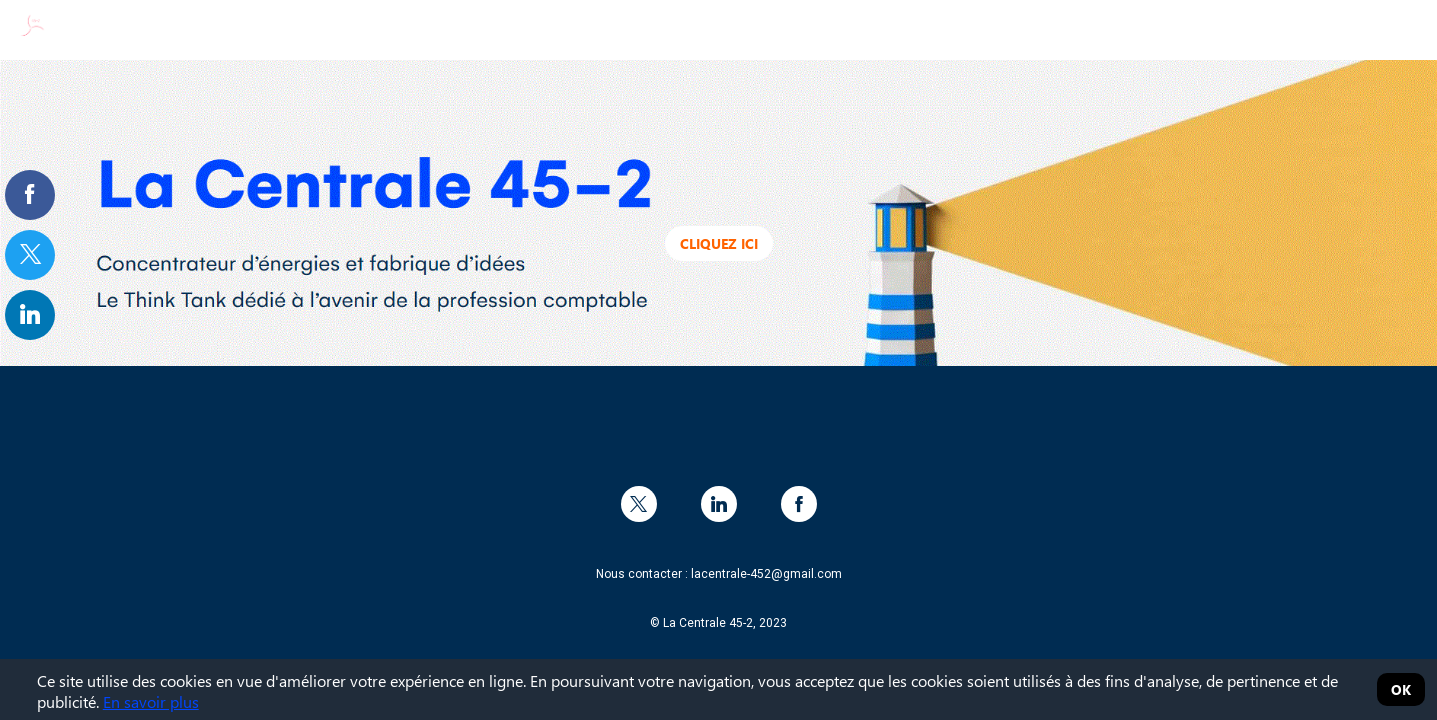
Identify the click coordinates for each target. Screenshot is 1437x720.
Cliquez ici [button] (719, 243)
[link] (30, 195)
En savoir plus (151, 701)
